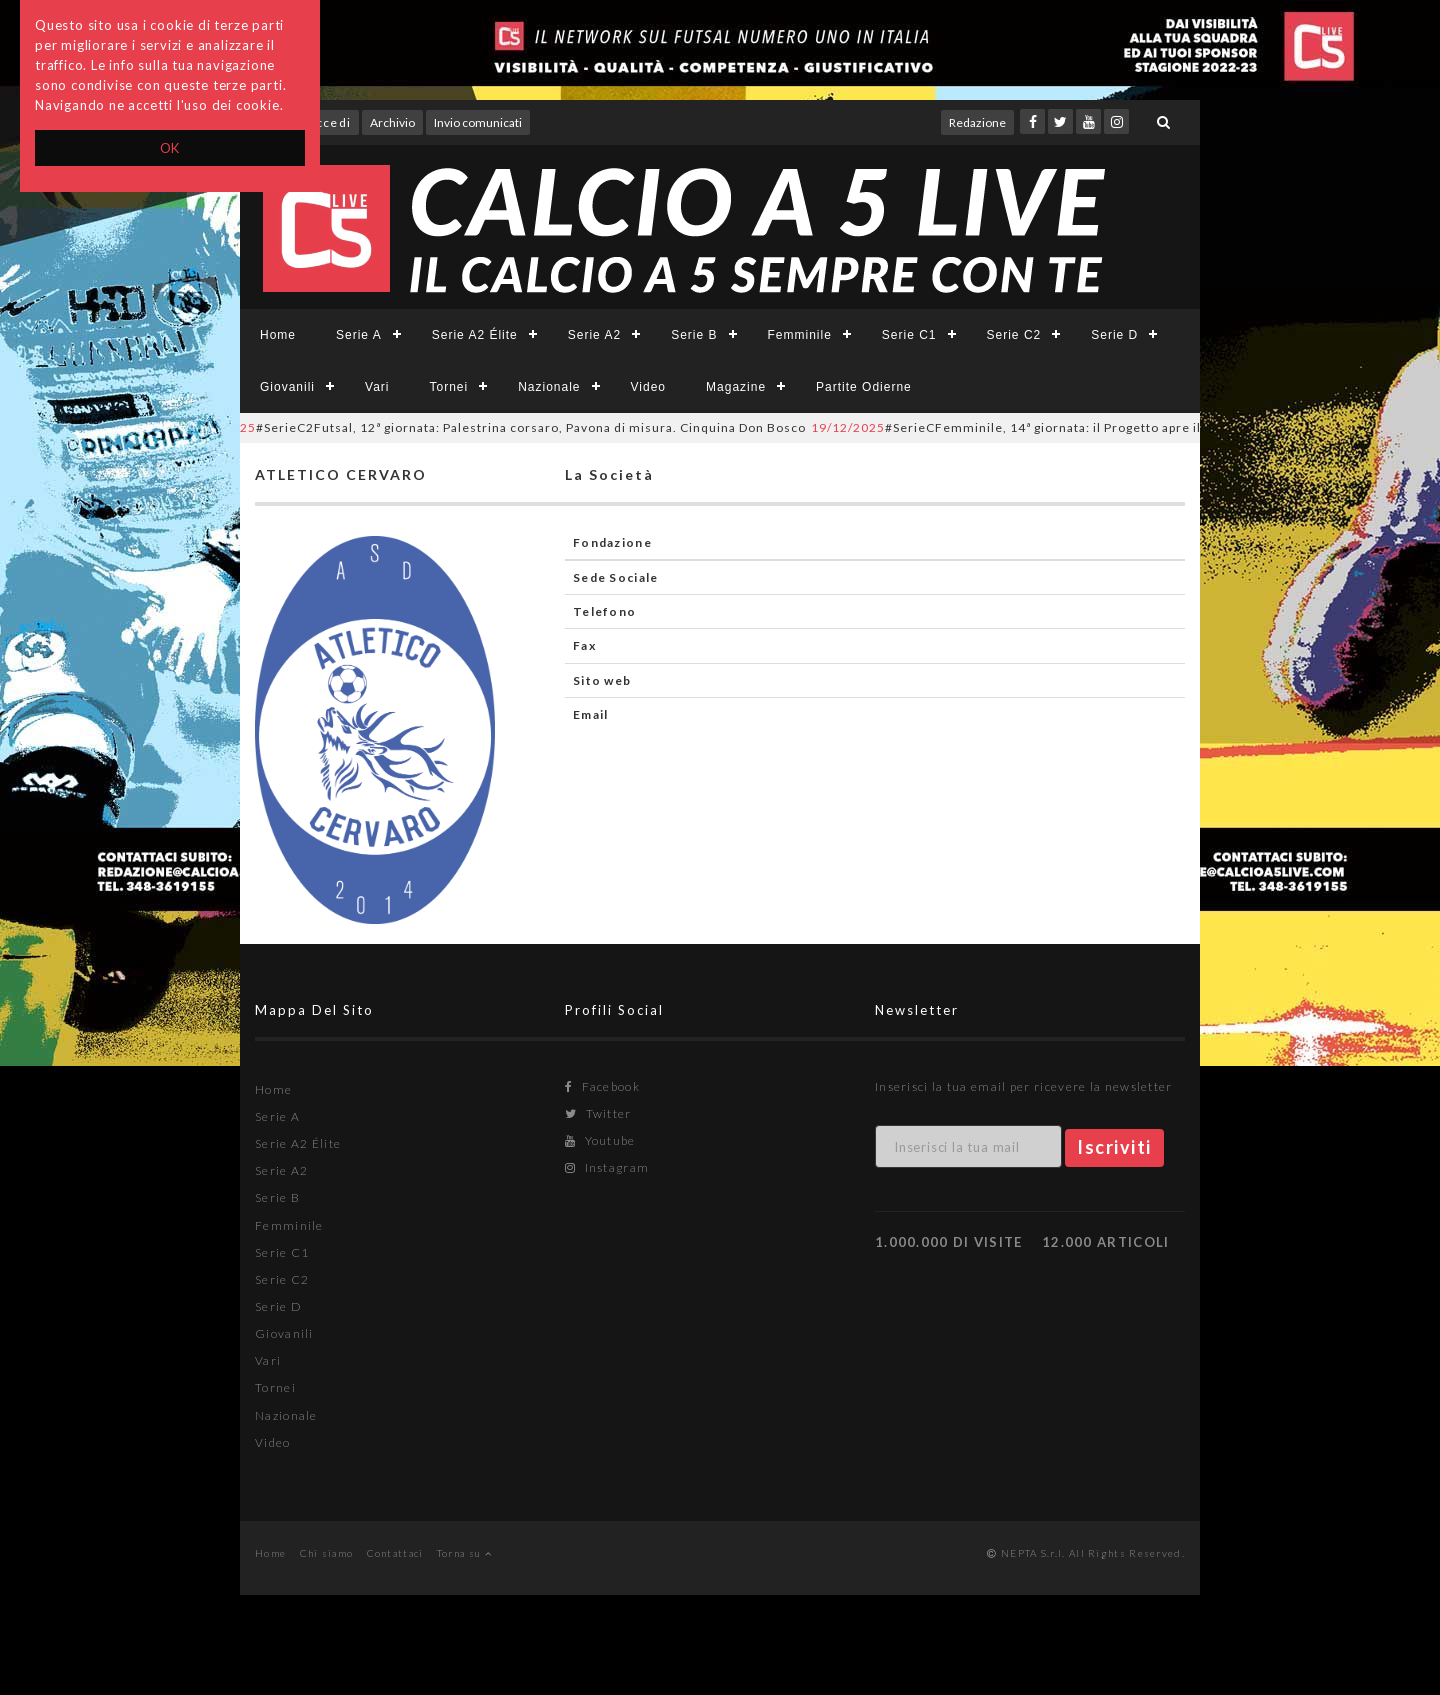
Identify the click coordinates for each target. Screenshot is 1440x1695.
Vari (377, 387)
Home (278, 335)
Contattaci (395, 1553)
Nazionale (549, 387)
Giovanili (287, 387)
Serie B (694, 335)
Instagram (607, 1167)
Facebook (602, 1086)
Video (648, 387)
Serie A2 (594, 335)
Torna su (464, 1553)
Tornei (448, 387)
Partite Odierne (864, 387)
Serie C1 (909, 335)
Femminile (800, 335)
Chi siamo (327, 1553)
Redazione (977, 122)
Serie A (359, 335)
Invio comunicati (478, 122)
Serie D (1114, 335)
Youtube (600, 1140)
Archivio (392, 122)
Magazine (736, 387)
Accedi (329, 122)
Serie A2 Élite (475, 335)
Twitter (598, 1113)
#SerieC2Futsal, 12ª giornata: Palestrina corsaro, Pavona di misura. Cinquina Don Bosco (502, 427)
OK (170, 148)
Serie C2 (1014, 335)
